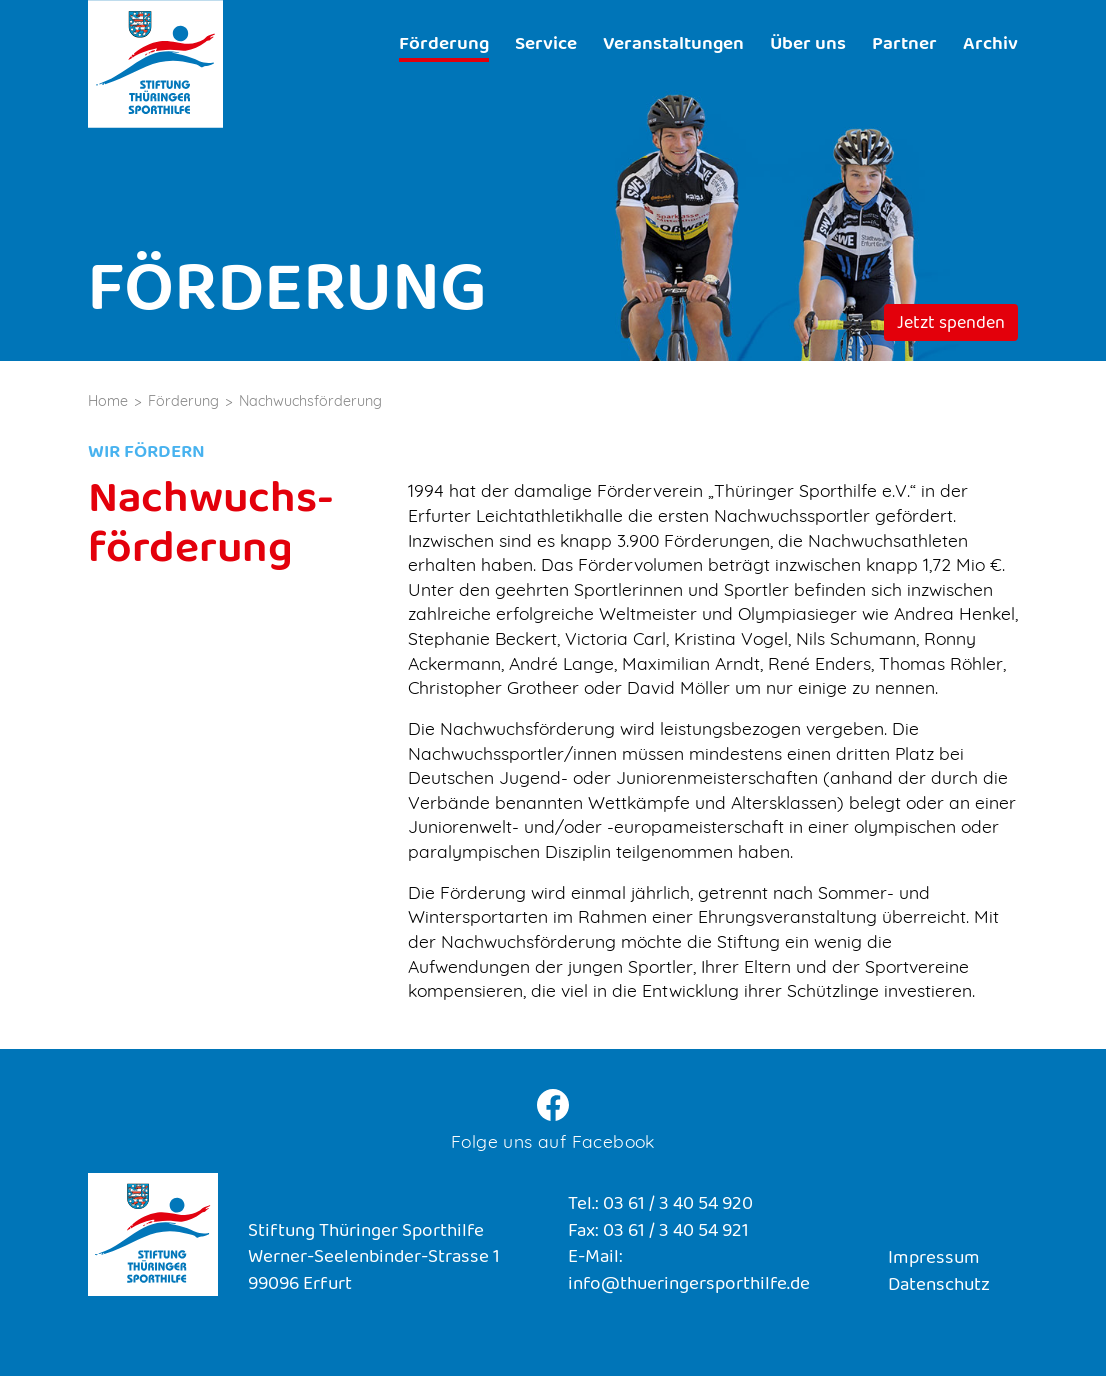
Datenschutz (939, 1286)
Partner (904, 45)
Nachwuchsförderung (310, 401)
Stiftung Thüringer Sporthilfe (155, 64)
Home (108, 401)
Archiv (990, 45)
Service (546, 45)
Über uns (808, 45)
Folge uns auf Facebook (553, 1141)
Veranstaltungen (673, 45)
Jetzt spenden (951, 325)
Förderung (444, 45)
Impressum (934, 1259)
